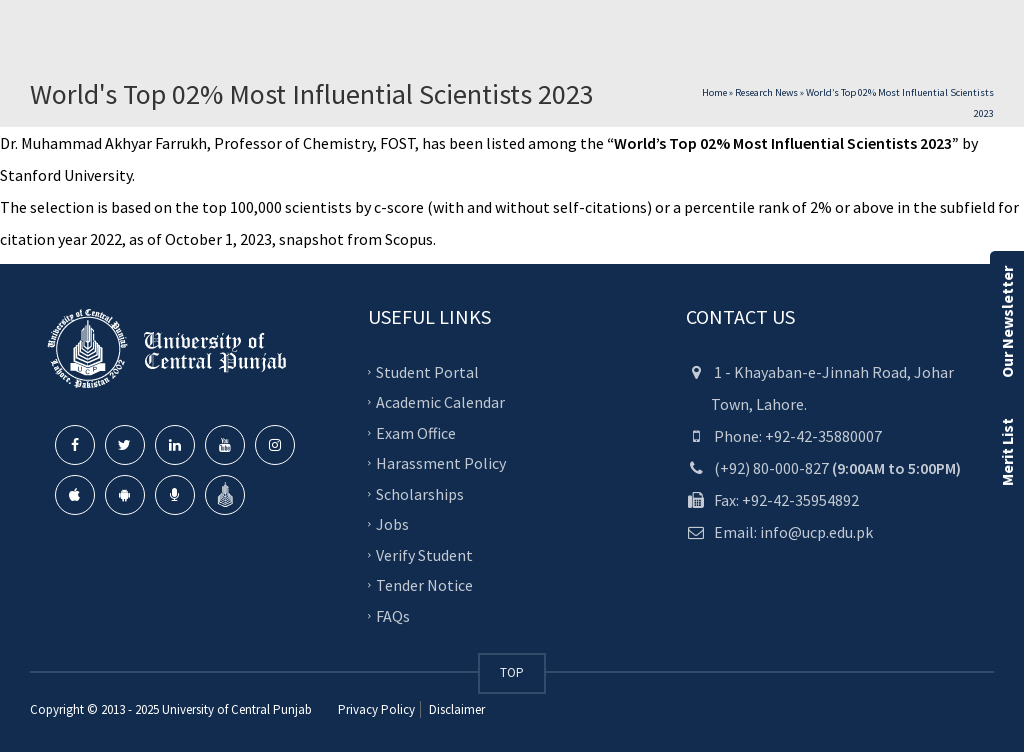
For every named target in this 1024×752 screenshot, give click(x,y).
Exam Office (416, 432)
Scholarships (420, 493)
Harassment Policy (441, 463)
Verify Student (424, 554)
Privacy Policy (376, 709)
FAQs (393, 615)
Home (714, 92)
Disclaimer (455, 709)
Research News (766, 92)
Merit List (1007, 452)
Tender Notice (424, 585)
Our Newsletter (1007, 322)
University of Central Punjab (237, 709)
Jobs (392, 524)
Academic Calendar (440, 402)
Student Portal (427, 371)
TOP (512, 672)
